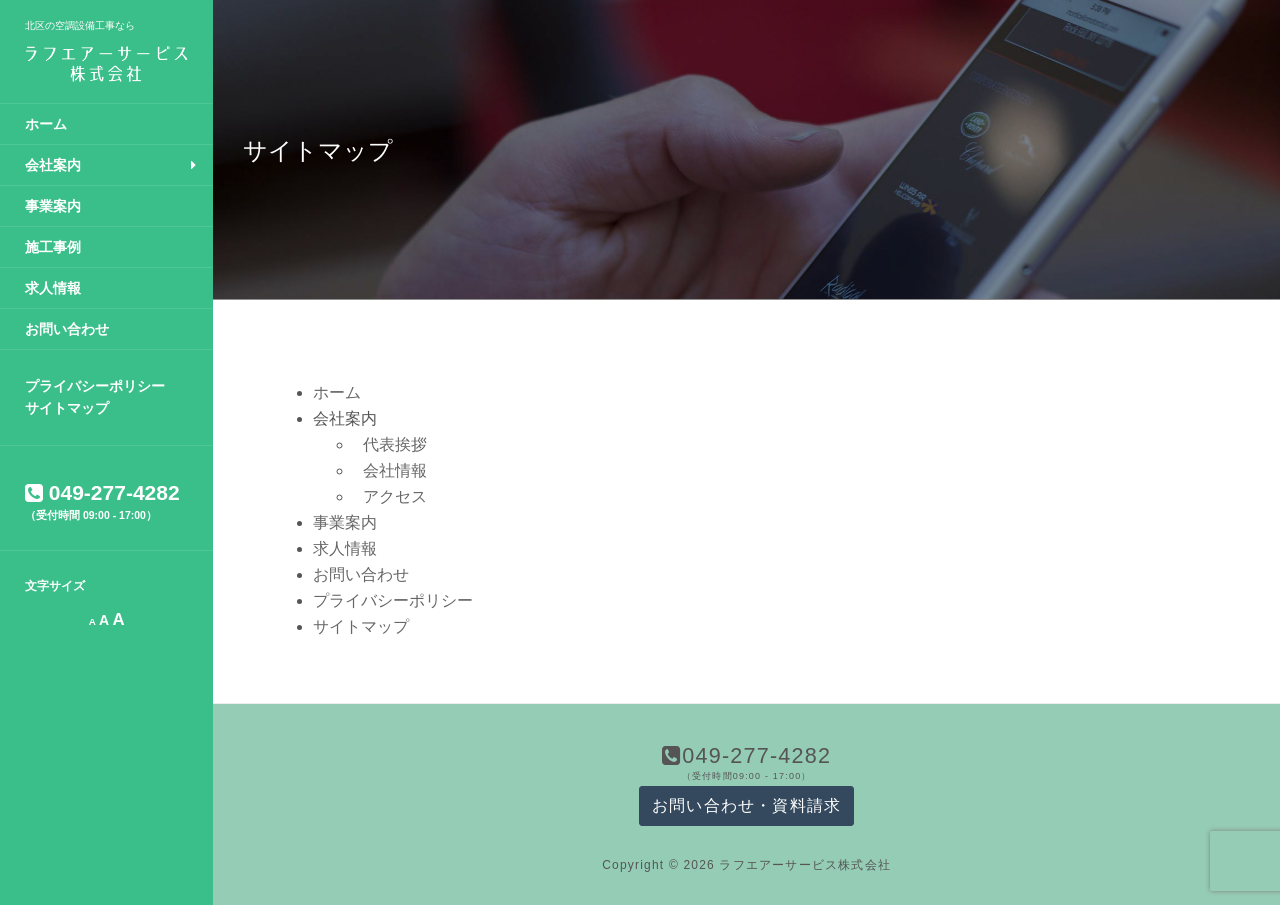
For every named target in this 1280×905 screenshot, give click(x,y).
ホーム (46, 124)
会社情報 (395, 470)
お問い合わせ (67, 329)
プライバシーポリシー (95, 386)
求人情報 (53, 288)
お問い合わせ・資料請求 (746, 805)
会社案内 (53, 165)
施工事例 (53, 247)
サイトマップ (67, 408)
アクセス (395, 496)
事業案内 (53, 206)
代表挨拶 (395, 444)
